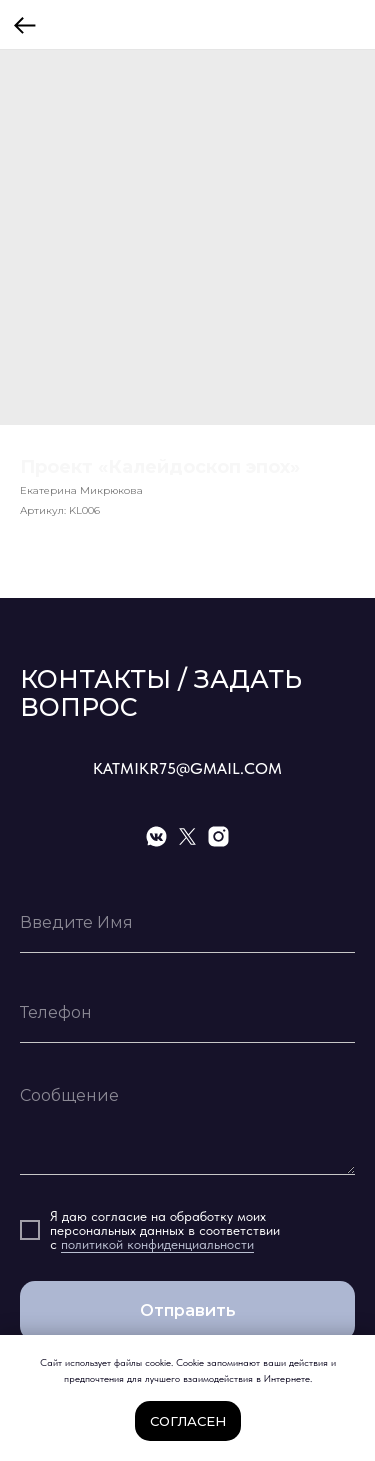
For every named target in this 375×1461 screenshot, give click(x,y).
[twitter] (187, 836)
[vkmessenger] (156, 836)
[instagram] (218, 836)
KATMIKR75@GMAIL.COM (187, 768)
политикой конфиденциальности (157, 1244)
